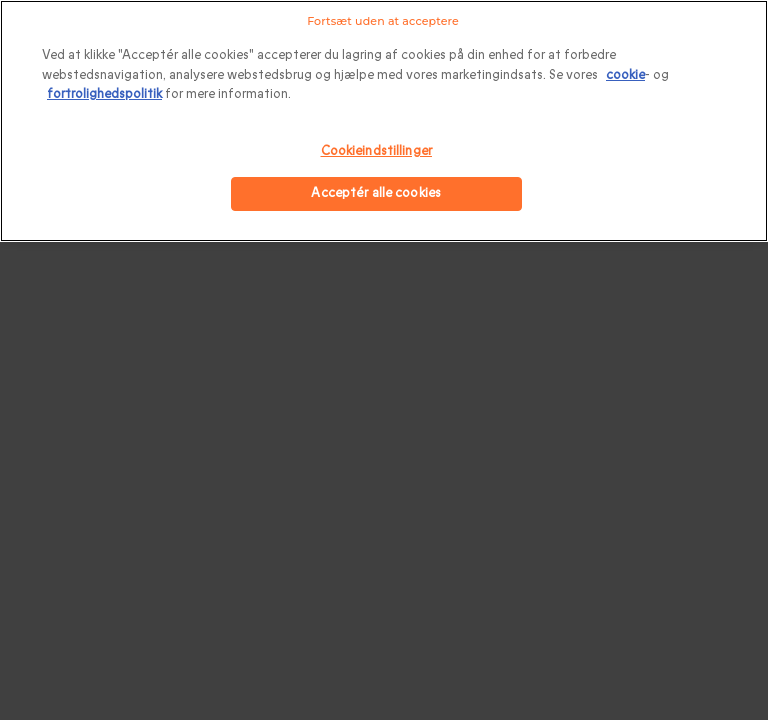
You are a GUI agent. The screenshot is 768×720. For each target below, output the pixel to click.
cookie (625, 75)
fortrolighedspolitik (104, 94)
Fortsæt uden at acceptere (383, 21)
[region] (384, 121)
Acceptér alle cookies (376, 193)
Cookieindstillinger (376, 151)
